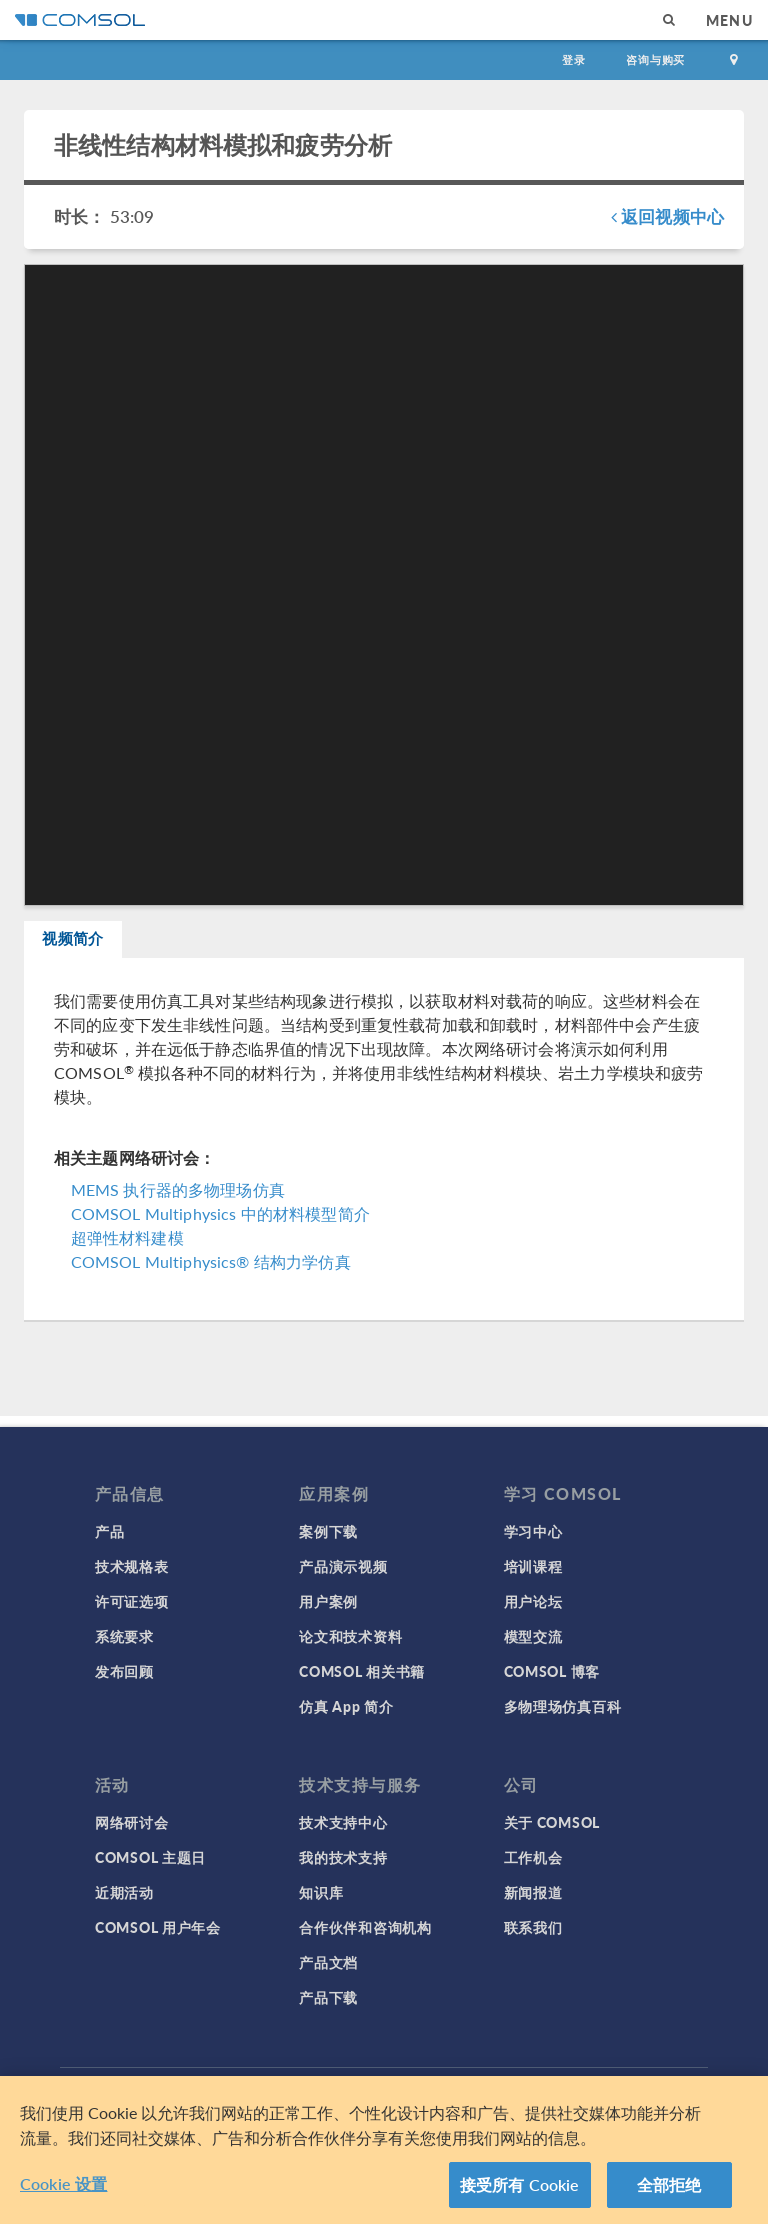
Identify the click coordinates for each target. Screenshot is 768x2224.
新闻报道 (533, 1892)
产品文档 (328, 1962)
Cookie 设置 (63, 2183)
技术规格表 (132, 1566)
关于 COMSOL (552, 1822)
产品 (109, 1531)
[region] (384, 2150)
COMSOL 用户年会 (158, 1927)
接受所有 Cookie (520, 2184)
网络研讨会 (132, 1822)
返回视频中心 (667, 216)
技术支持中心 (343, 1822)
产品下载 (328, 1997)
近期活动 (124, 1892)
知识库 (321, 1892)
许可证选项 (132, 1601)
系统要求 (124, 1636)
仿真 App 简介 (346, 1706)
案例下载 (328, 1531)
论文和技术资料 (350, 1636)
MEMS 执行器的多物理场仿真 (178, 1200)
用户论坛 (533, 1601)
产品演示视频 (343, 1566)
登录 (574, 59)
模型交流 (533, 1636)
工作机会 (533, 1857)
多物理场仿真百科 (563, 1706)
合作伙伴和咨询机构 (365, 1927)
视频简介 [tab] (90, 944)
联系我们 (533, 1927)
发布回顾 (124, 1671)
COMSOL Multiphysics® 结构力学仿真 (211, 1272)
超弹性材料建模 (127, 1248)
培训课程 (533, 1566)
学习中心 (533, 1531)
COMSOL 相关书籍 (362, 1671)
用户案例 (328, 1601)
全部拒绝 (669, 2184)
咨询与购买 (655, 59)
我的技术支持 (343, 1857)
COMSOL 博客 (552, 1671)
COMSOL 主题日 (150, 1857)
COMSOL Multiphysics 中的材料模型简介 (220, 1224)
